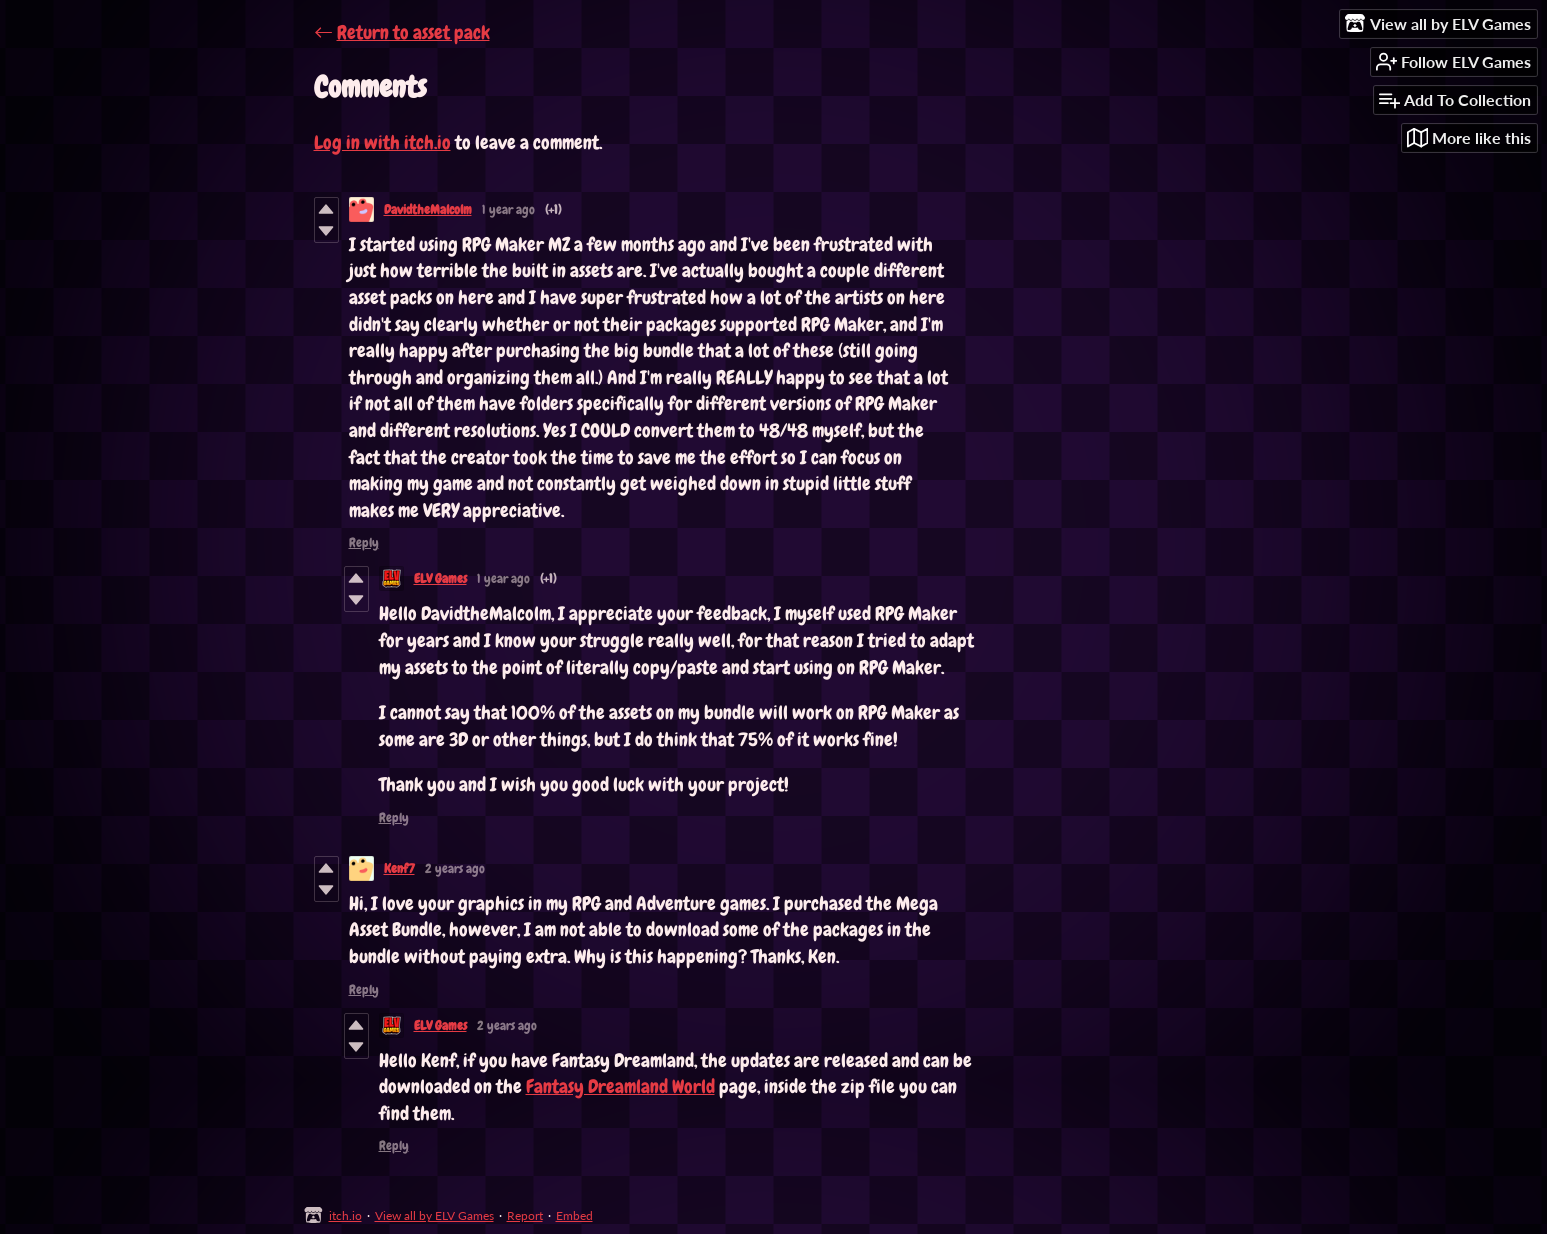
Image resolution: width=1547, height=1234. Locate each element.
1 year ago (508, 209)
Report (525, 1215)
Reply (364, 542)
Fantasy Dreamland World (620, 1086)
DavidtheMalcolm (428, 209)
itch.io (345, 1215)
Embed (574, 1215)
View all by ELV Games (434, 1215)
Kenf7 (399, 868)
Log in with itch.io (382, 142)
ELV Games (440, 578)
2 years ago (455, 868)
